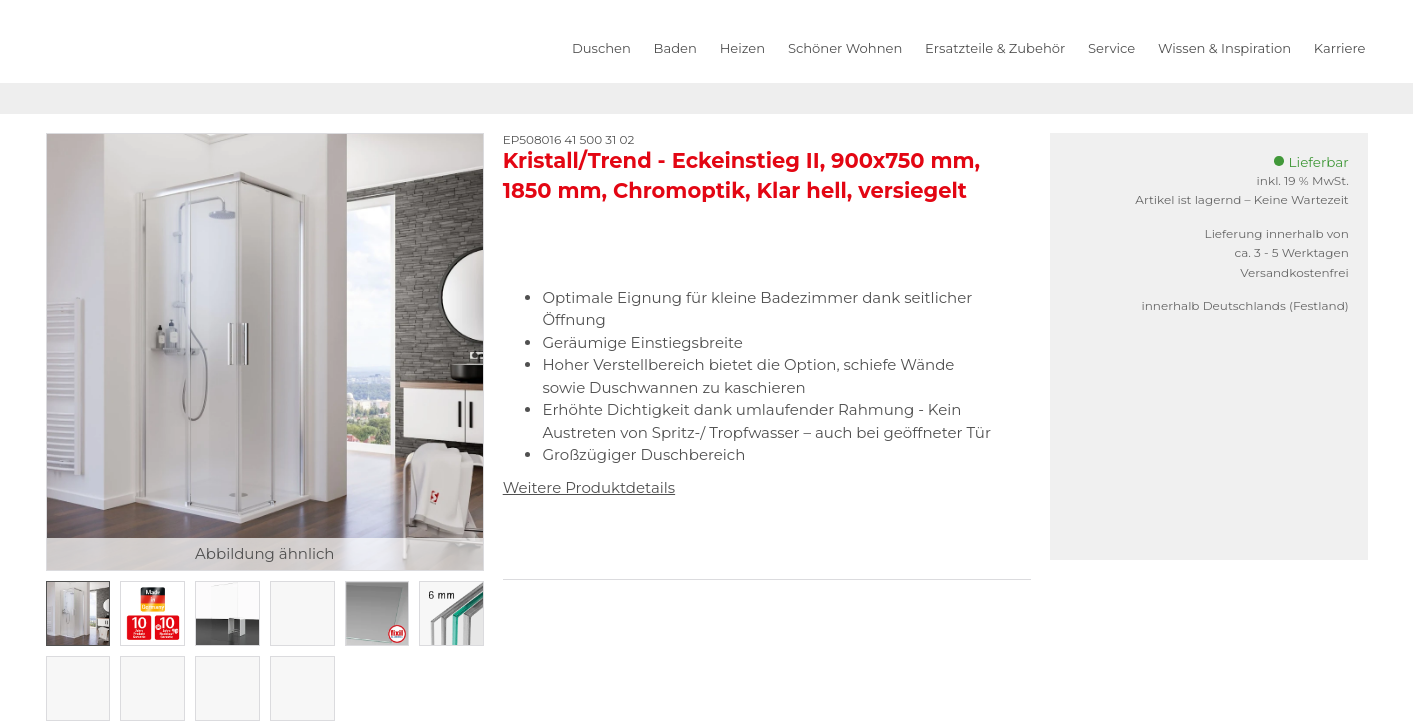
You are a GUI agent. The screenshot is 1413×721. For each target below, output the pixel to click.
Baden (675, 48)
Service (1111, 48)
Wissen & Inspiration (1224, 48)
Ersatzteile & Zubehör (995, 48)
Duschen (601, 48)
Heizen (742, 48)
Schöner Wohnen (845, 48)
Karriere (1340, 48)
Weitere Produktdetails (589, 487)
